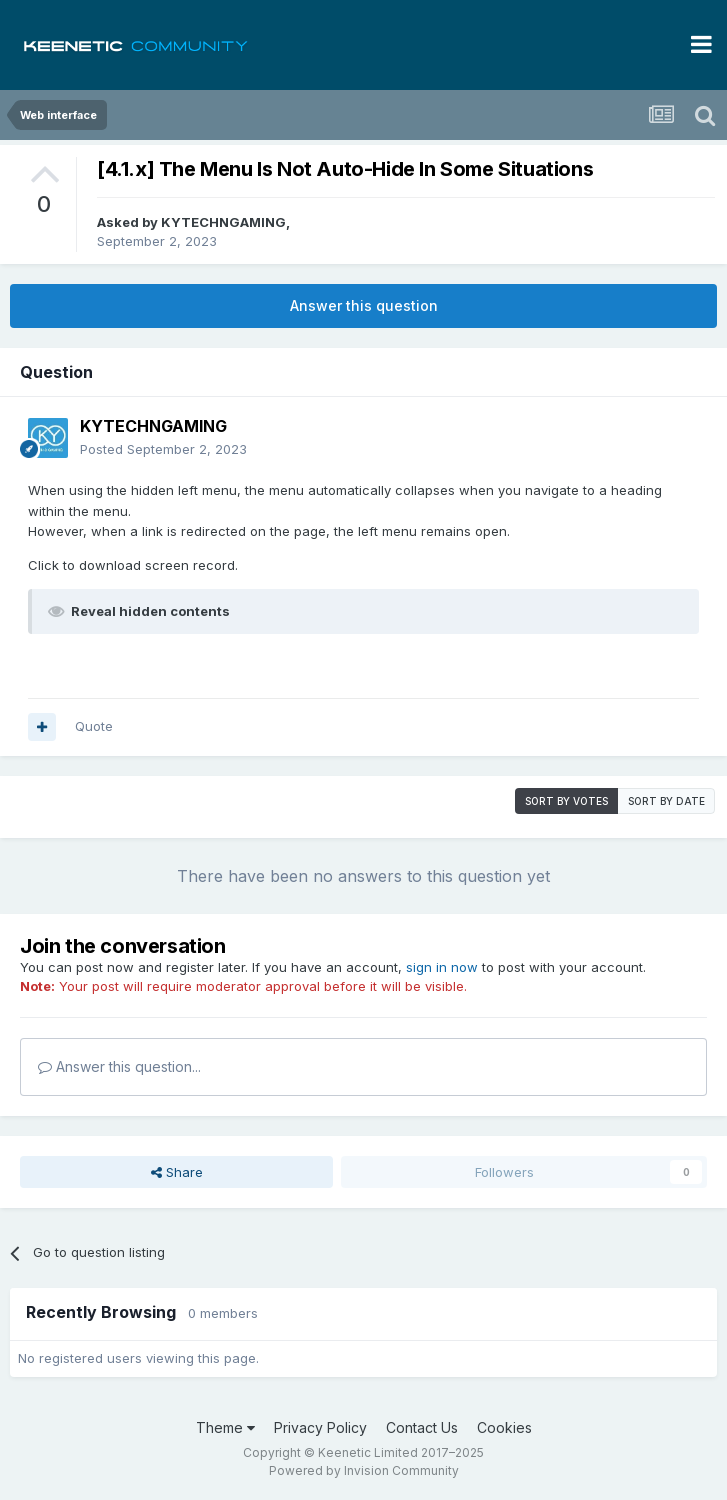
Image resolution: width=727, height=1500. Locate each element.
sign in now (442, 967)
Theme (225, 1427)
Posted (163, 449)
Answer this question (364, 305)
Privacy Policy (320, 1427)
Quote (94, 726)
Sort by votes (566, 801)
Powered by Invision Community (364, 1470)
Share (177, 1172)
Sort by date (666, 801)
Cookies (504, 1427)
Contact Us (422, 1427)
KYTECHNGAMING (223, 222)
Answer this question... (119, 1066)
